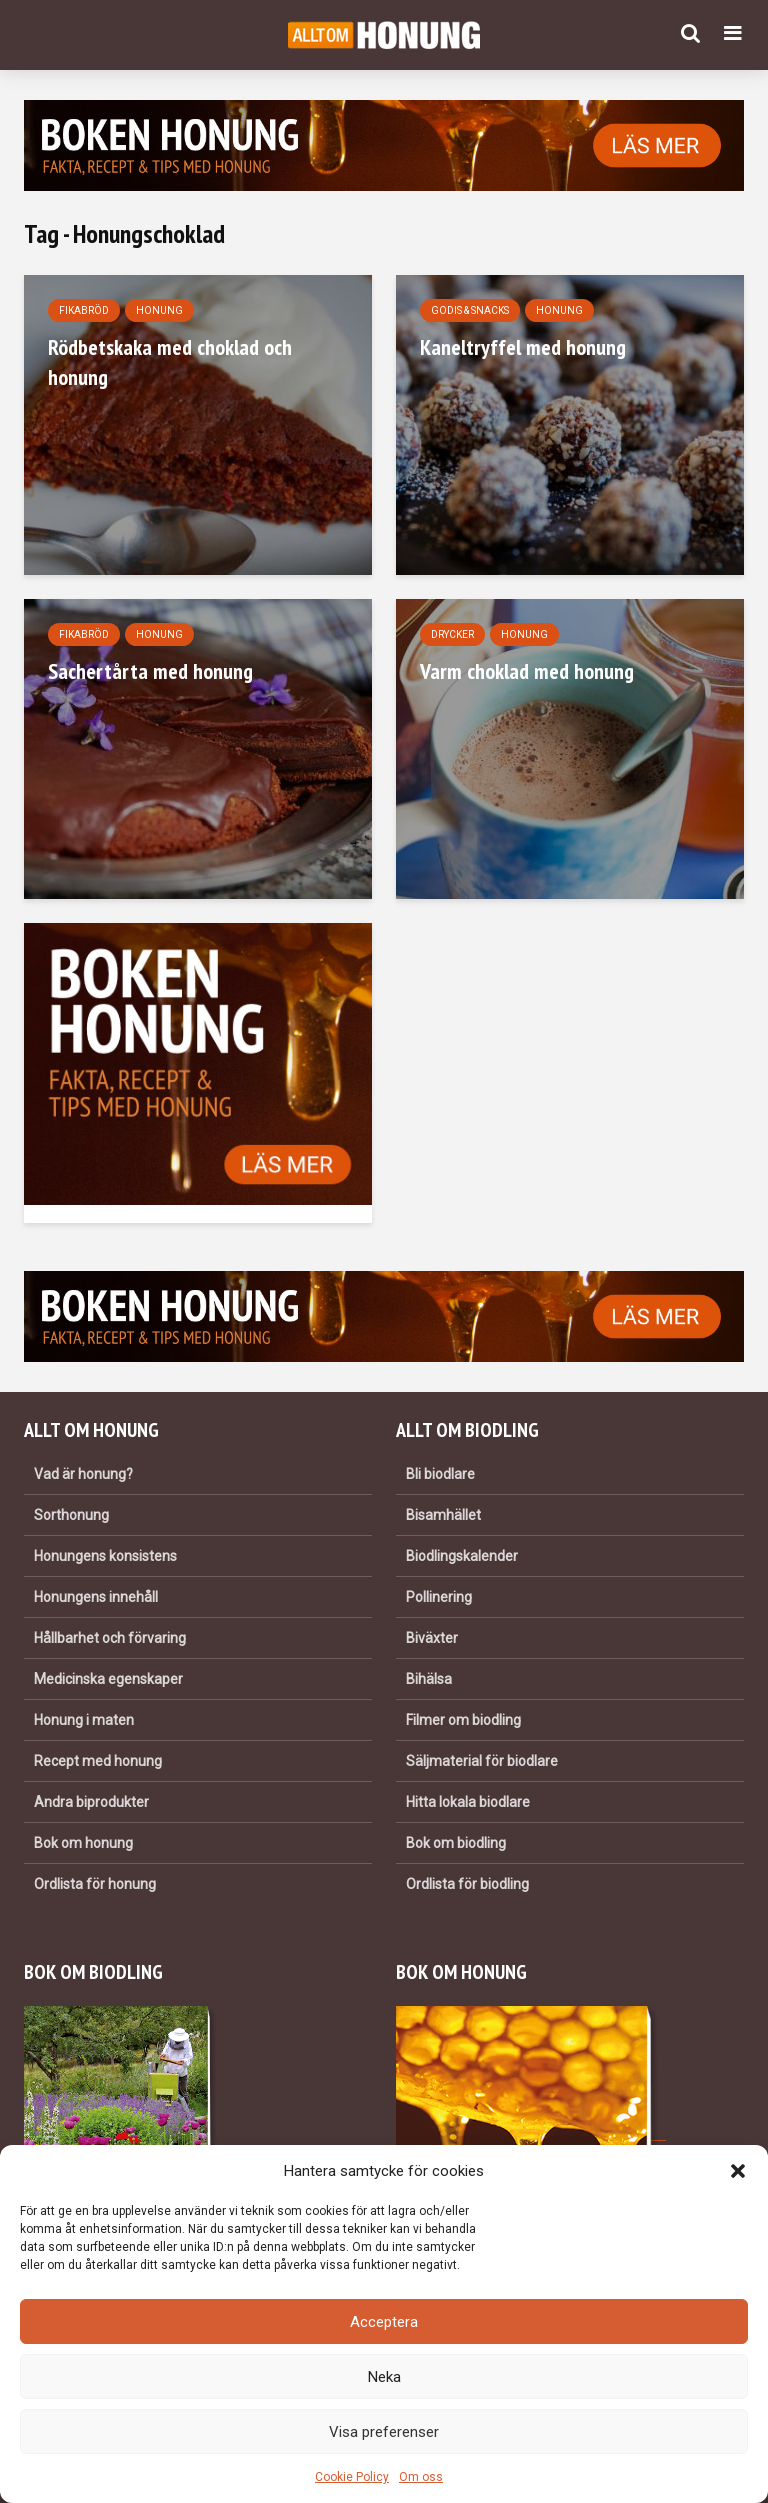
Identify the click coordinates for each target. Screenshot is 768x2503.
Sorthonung (71, 1515)
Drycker (452, 634)
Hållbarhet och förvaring (110, 1638)
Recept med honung (98, 1761)
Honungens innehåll (96, 1597)
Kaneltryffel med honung (523, 347)
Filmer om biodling (463, 1720)
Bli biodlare (440, 1474)
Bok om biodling (456, 1843)
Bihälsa (429, 1679)
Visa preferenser (384, 2432)
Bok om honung (83, 1843)
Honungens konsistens (105, 1556)
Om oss (421, 2477)
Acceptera (384, 2322)
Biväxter (432, 1638)
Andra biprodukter (91, 1802)
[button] (738, 2171)
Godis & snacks (470, 310)
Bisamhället (443, 1515)
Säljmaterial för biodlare (482, 1761)
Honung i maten (84, 1720)
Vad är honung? (83, 1474)
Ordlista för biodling (467, 1884)
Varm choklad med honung (527, 671)
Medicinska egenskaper (108, 1679)
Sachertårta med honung (150, 671)
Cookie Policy (352, 2477)
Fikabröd (84, 310)
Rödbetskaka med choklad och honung (170, 362)
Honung (159, 310)
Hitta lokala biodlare (468, 1802)
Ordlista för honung (95, 1884)
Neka (384, 2377)
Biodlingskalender (462, 1556)
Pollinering (439, 1597)
